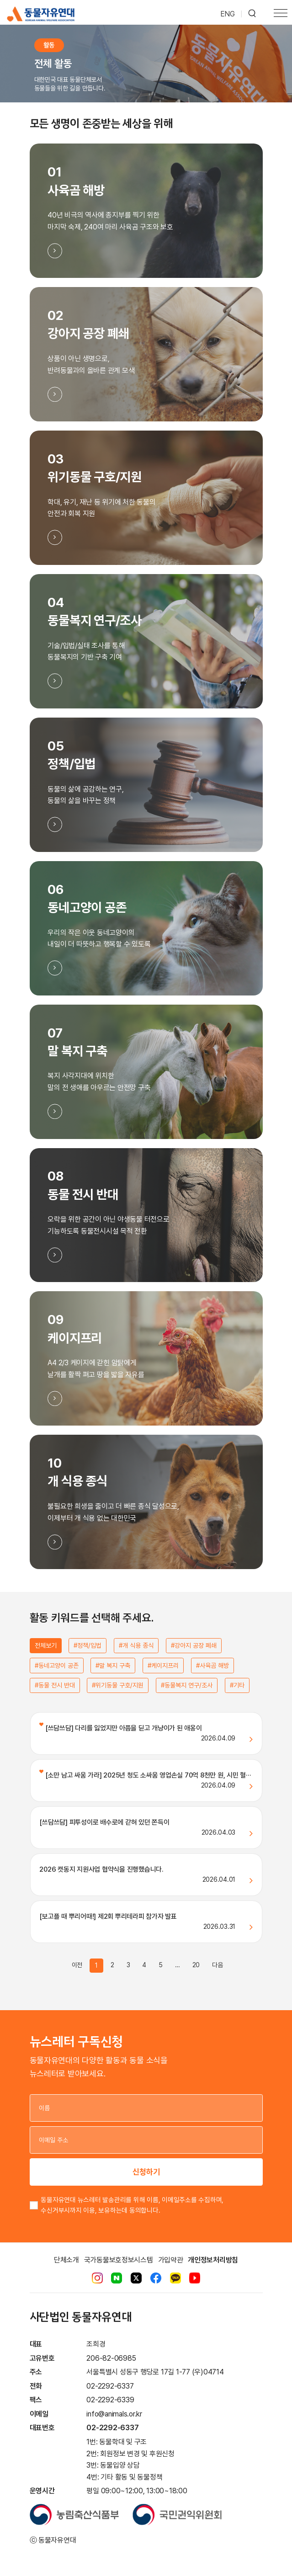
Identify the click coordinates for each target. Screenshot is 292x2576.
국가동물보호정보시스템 (118, 2260)
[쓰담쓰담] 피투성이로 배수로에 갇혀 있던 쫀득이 (104, 1822)
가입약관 (170, 2260)
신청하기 (146, 2172)
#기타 (237, 1685)
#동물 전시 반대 (55, 1685)
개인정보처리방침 (213, 2260)
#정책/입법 (87, 1645)
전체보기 (46, 1645)
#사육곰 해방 (212, 1665)
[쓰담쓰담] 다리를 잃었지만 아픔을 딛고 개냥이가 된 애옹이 (120, 1728)
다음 (217, 1965)
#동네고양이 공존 (57, 1665)
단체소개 (66, 2260)
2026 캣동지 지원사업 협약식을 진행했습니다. (101, 1869)
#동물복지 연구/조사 (186, 1685)
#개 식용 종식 (136, 1645)
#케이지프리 (163, 1665)
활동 (48, 45)
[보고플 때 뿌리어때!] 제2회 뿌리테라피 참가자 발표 (107, 1916)
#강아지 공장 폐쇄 (194, 1645)
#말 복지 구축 (113, 1665)
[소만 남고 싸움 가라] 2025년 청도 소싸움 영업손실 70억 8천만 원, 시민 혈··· (145, 1775)
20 (196, 1965)
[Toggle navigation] (280, 14)
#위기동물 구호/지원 (117, 1685)
